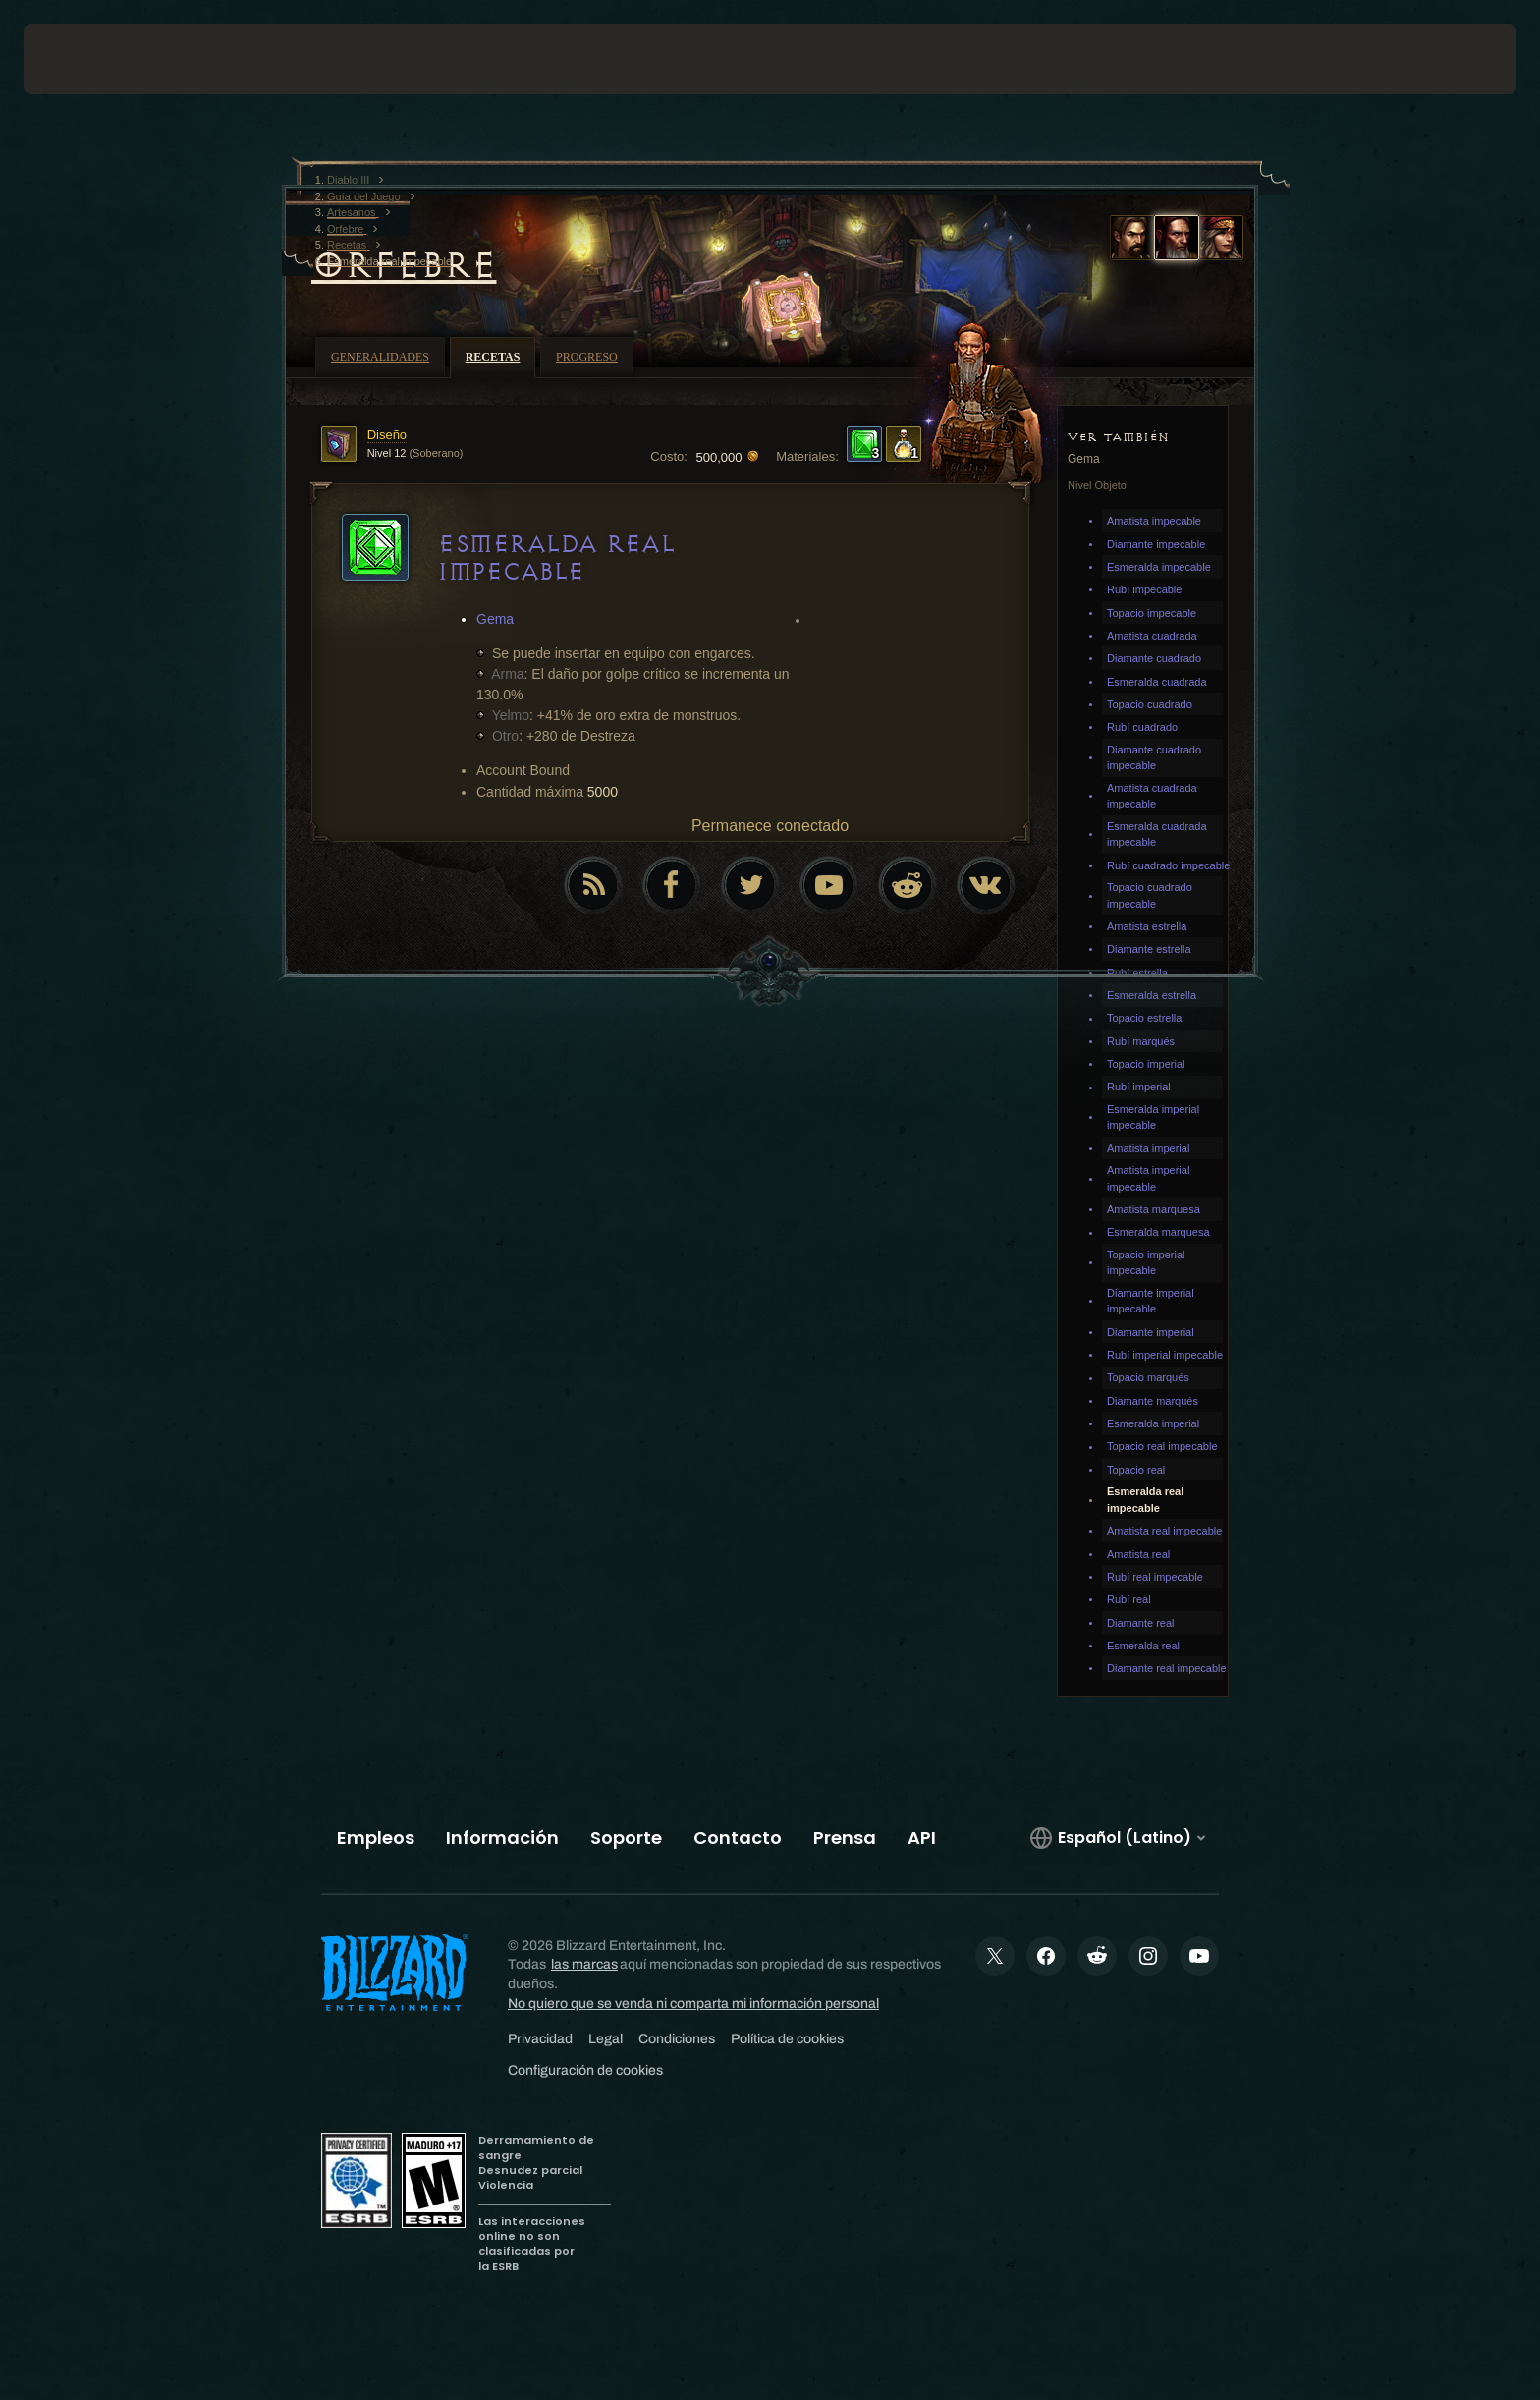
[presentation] (96, 59)
